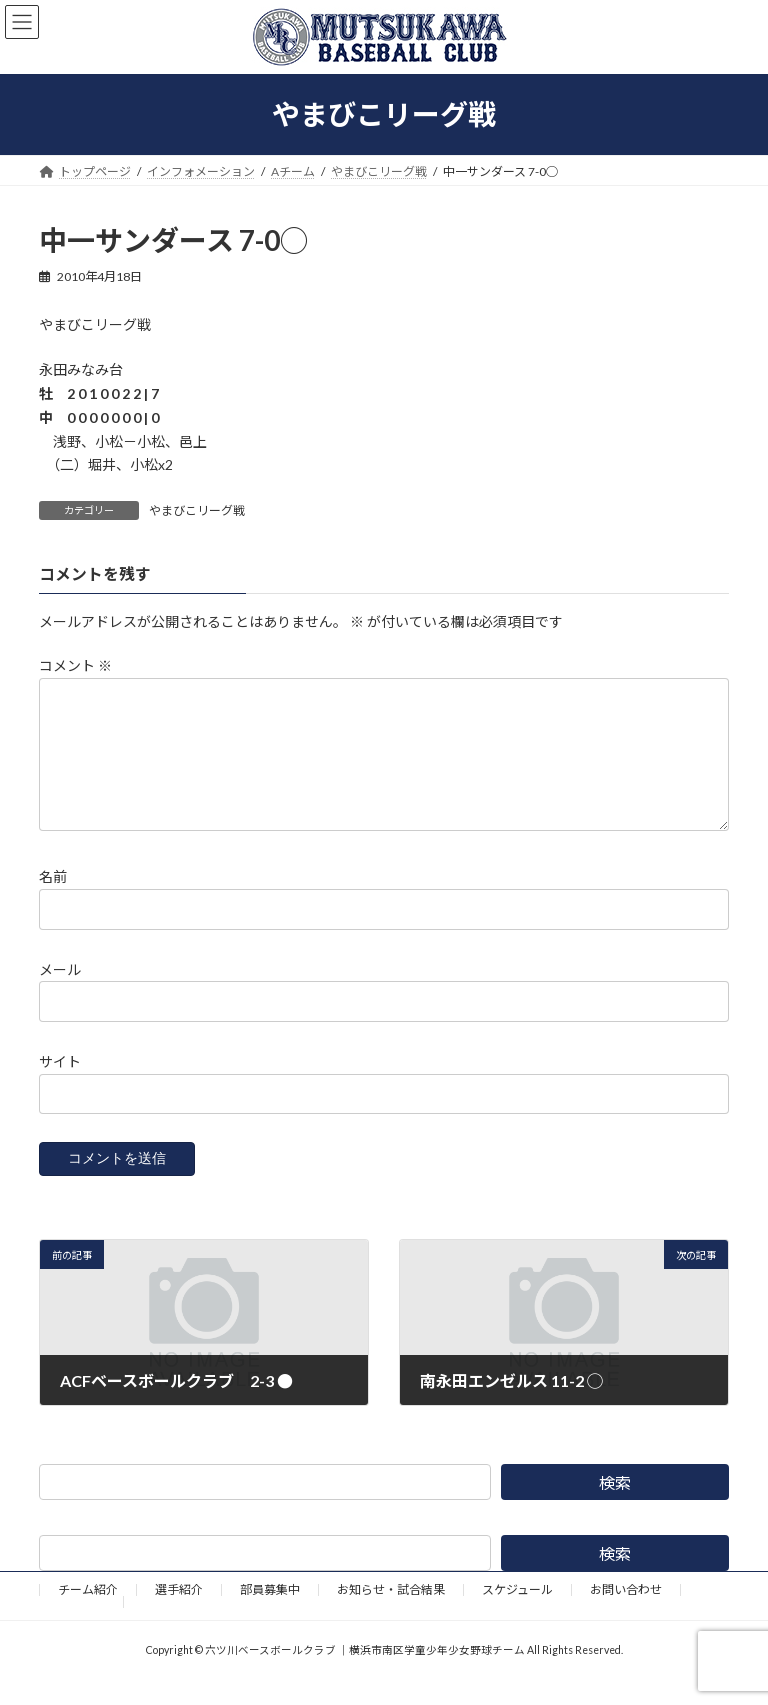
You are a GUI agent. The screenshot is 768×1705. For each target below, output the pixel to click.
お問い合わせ (626, 1613)
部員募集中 (270, 1613)
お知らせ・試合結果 (391, 1613)
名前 (53, 900)
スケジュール (517, 1613)
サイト (60, 1085)
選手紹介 (179, 1613)
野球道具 (81, 1625)
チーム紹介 (88, 1613)
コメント (75, 665)
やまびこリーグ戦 (197, 510)
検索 (615, 1506)
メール (60, 993)
